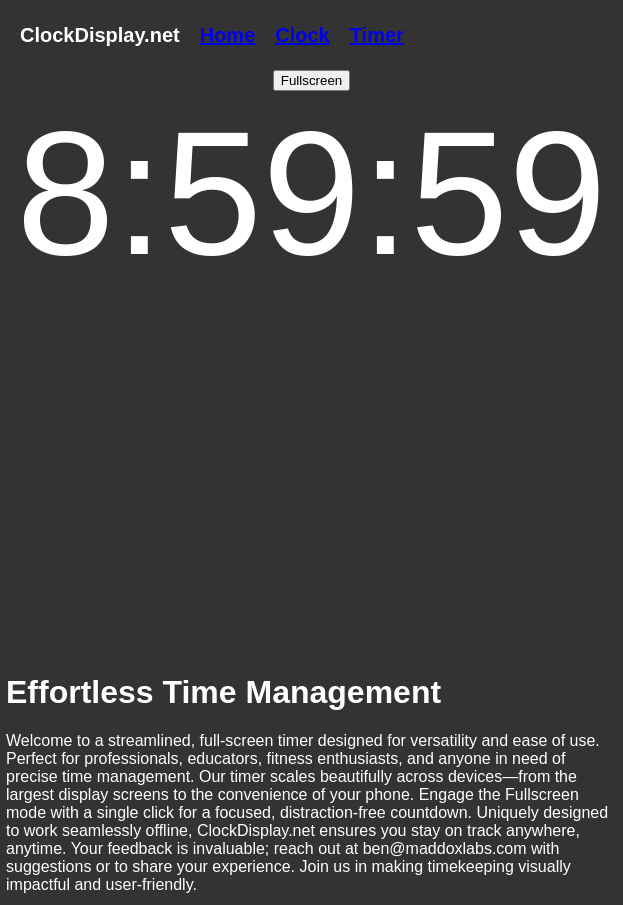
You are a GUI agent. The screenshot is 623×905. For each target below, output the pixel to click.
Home (228, 35)
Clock (302, 35)
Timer (377, 35)
